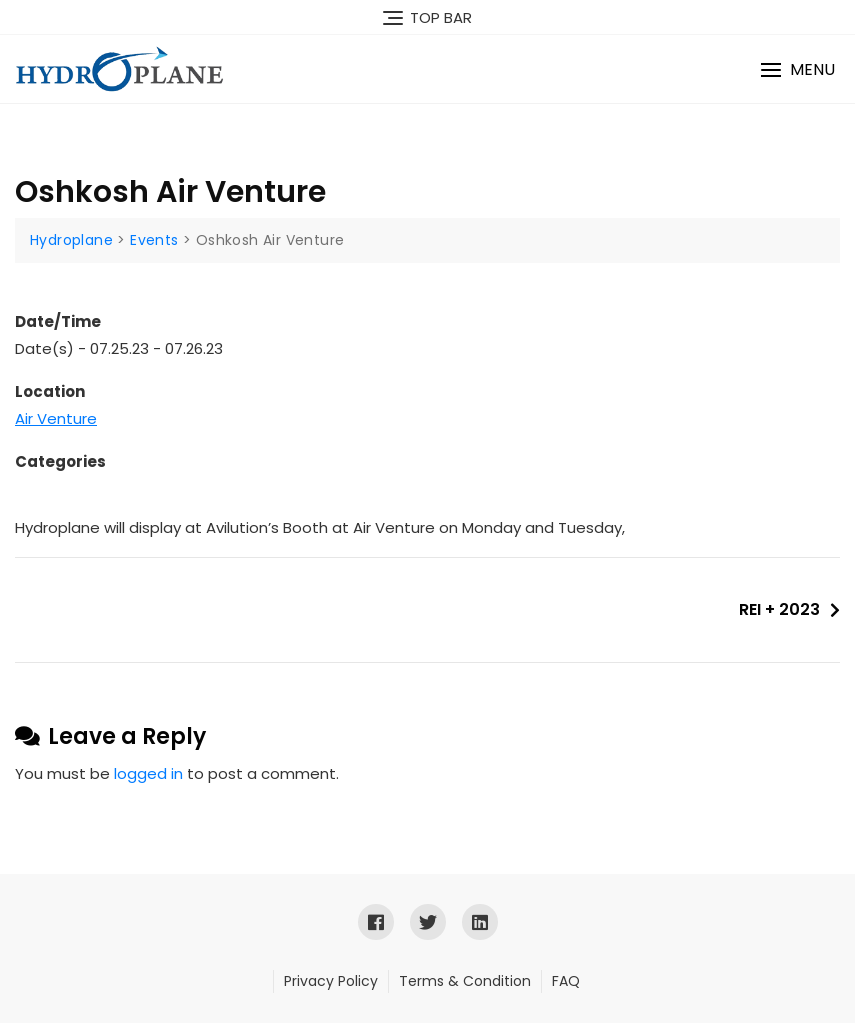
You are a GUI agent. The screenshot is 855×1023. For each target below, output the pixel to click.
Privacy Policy (331, 981)
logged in (148, 773)
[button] (798, 69)
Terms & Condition (465, 981)
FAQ (566, 981)
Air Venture (56, 418)
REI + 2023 (779, 609)
